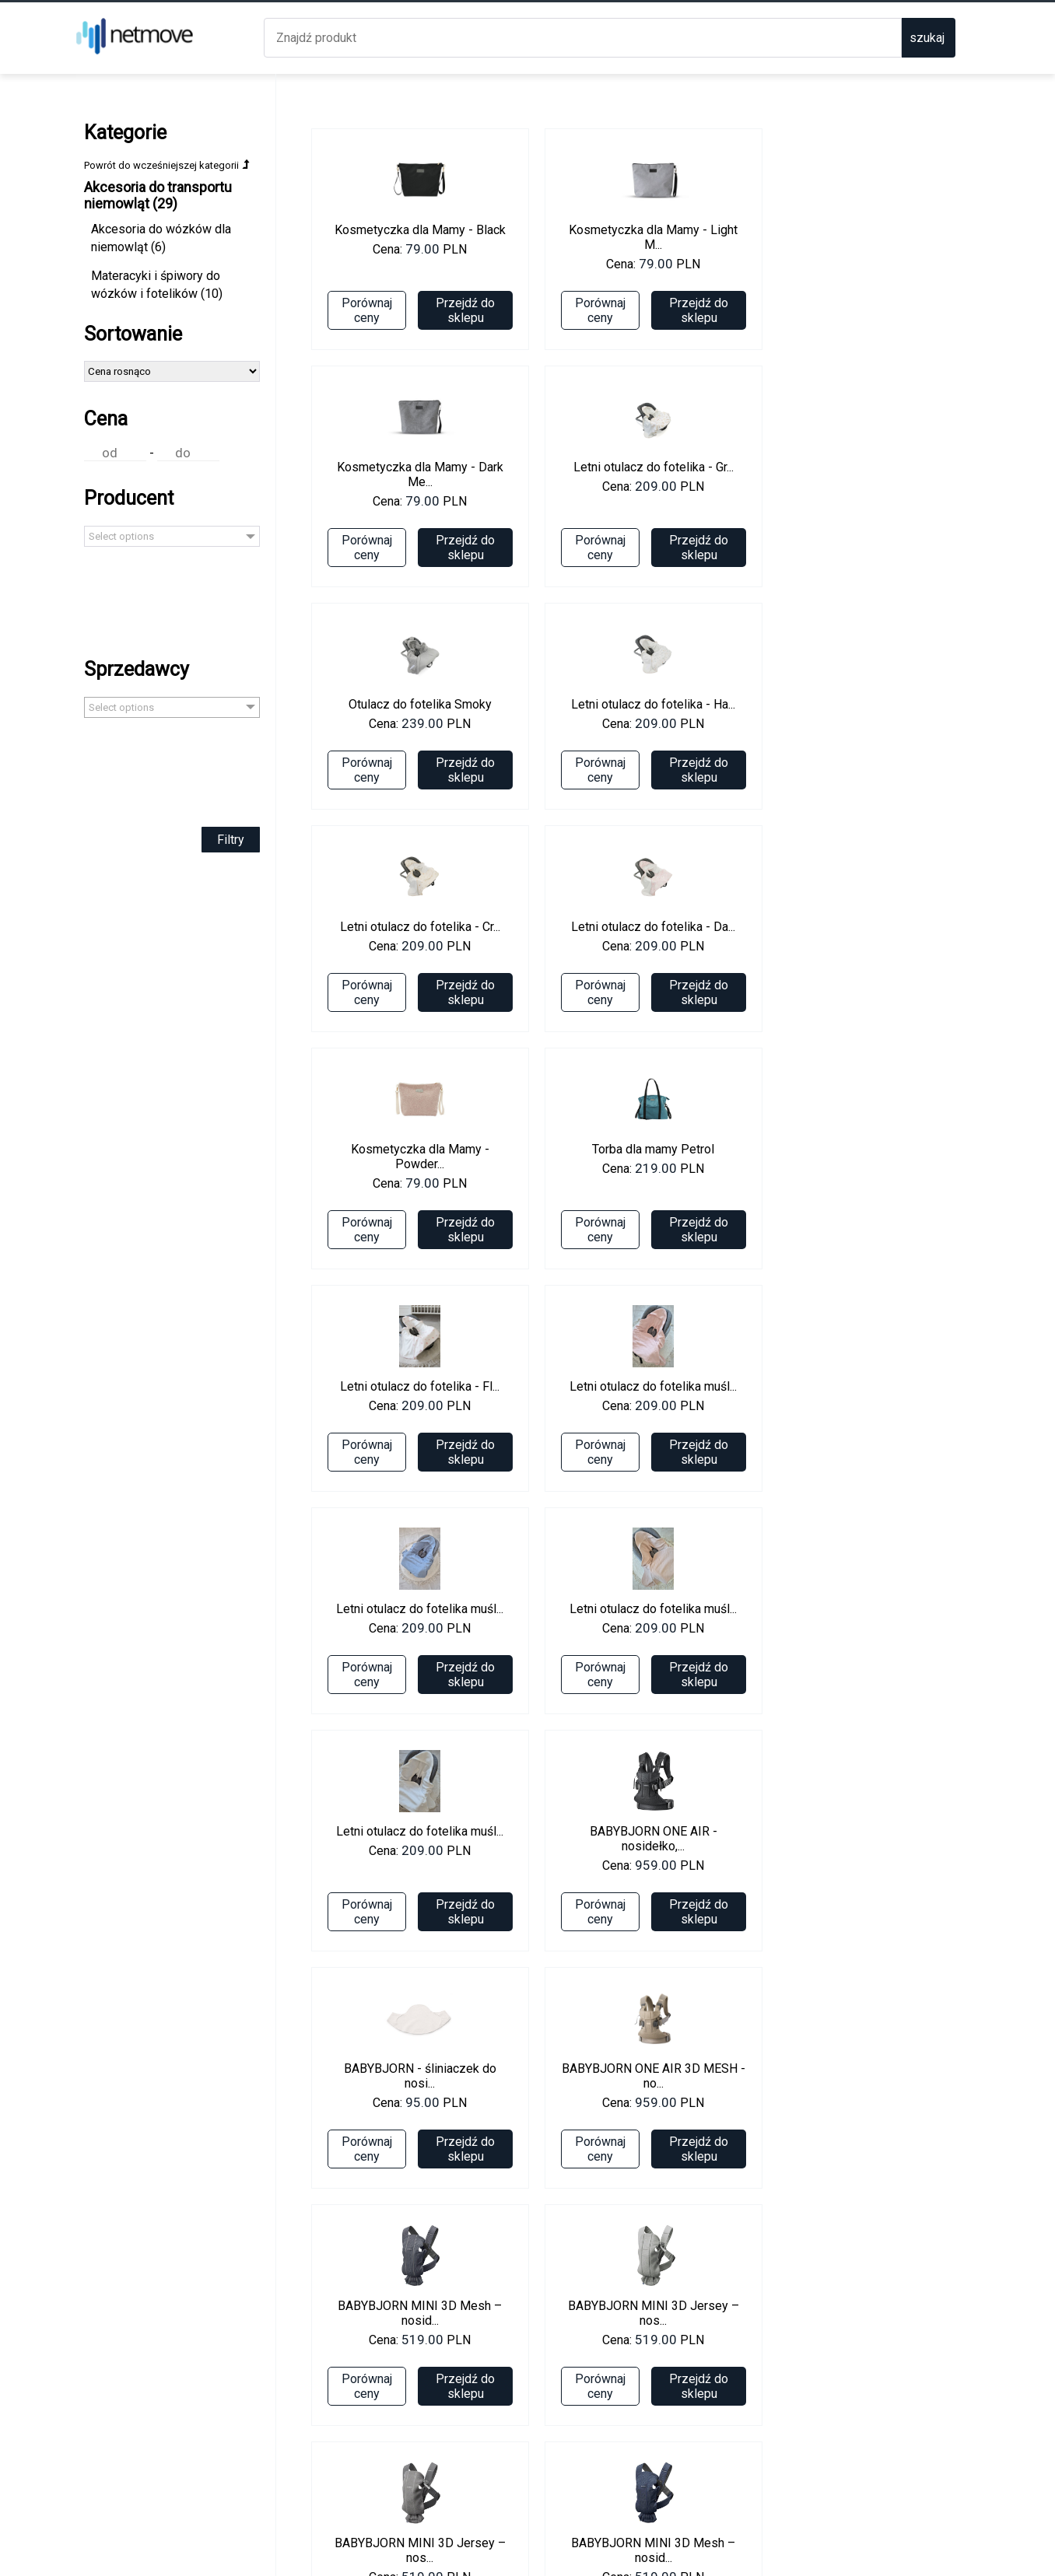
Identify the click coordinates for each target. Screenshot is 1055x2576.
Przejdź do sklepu (427, 310)
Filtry (193, 869)
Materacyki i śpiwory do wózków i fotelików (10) (157, 314)
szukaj (927, 37)
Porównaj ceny (329, 310)
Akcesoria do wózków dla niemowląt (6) (151, 268)
